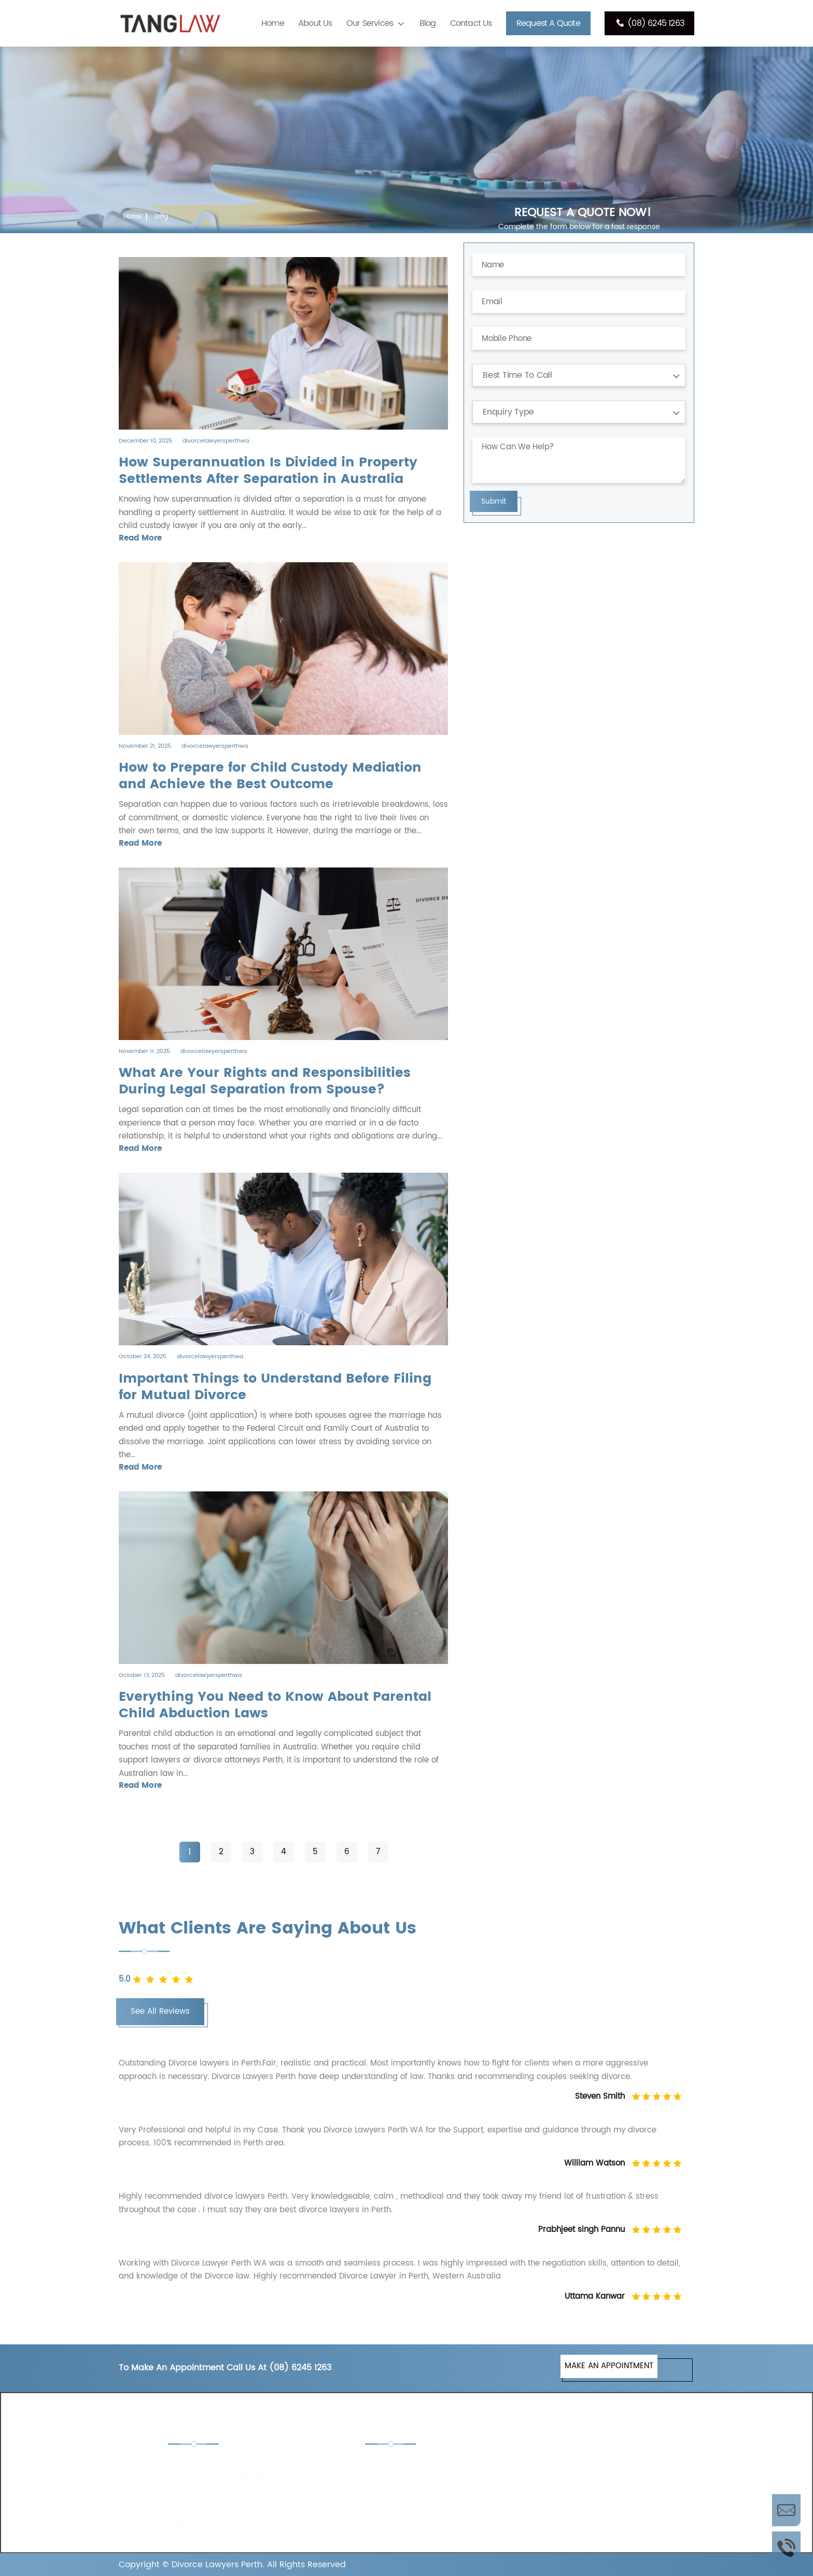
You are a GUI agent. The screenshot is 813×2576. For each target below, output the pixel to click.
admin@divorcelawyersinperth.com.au (257, 2524)
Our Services (369, 23)
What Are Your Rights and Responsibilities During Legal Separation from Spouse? (265, 1081)
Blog (427, 23)
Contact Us (471, 23)
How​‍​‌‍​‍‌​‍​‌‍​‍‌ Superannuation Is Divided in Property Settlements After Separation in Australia (268, 471)
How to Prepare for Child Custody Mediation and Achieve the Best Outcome (270, 776)
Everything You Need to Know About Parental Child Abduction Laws (275, 1705)
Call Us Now (786, 2547)
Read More (140, 538)
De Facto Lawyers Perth (568, 2465)
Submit (493, 501)
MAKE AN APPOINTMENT (609, 2365)
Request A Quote (548, 23)
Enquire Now (786, 2510)
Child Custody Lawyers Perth (430, 2465)
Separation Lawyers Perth (572, 2493)
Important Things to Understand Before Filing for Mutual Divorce (275, 1387)
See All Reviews (160, 2011)
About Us (315, 23)
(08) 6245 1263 (649, 23)
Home (272, 23)
